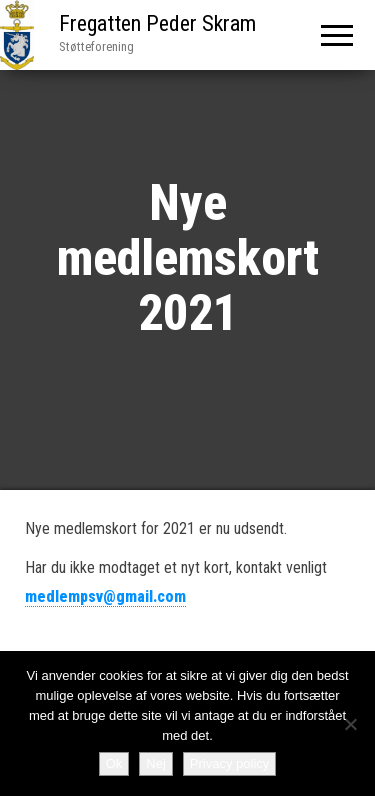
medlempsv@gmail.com (105, 596)
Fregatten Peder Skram (157, 23)
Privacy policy (229, 763)
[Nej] (350, 724)
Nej (156, 763)
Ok (114, 763)
